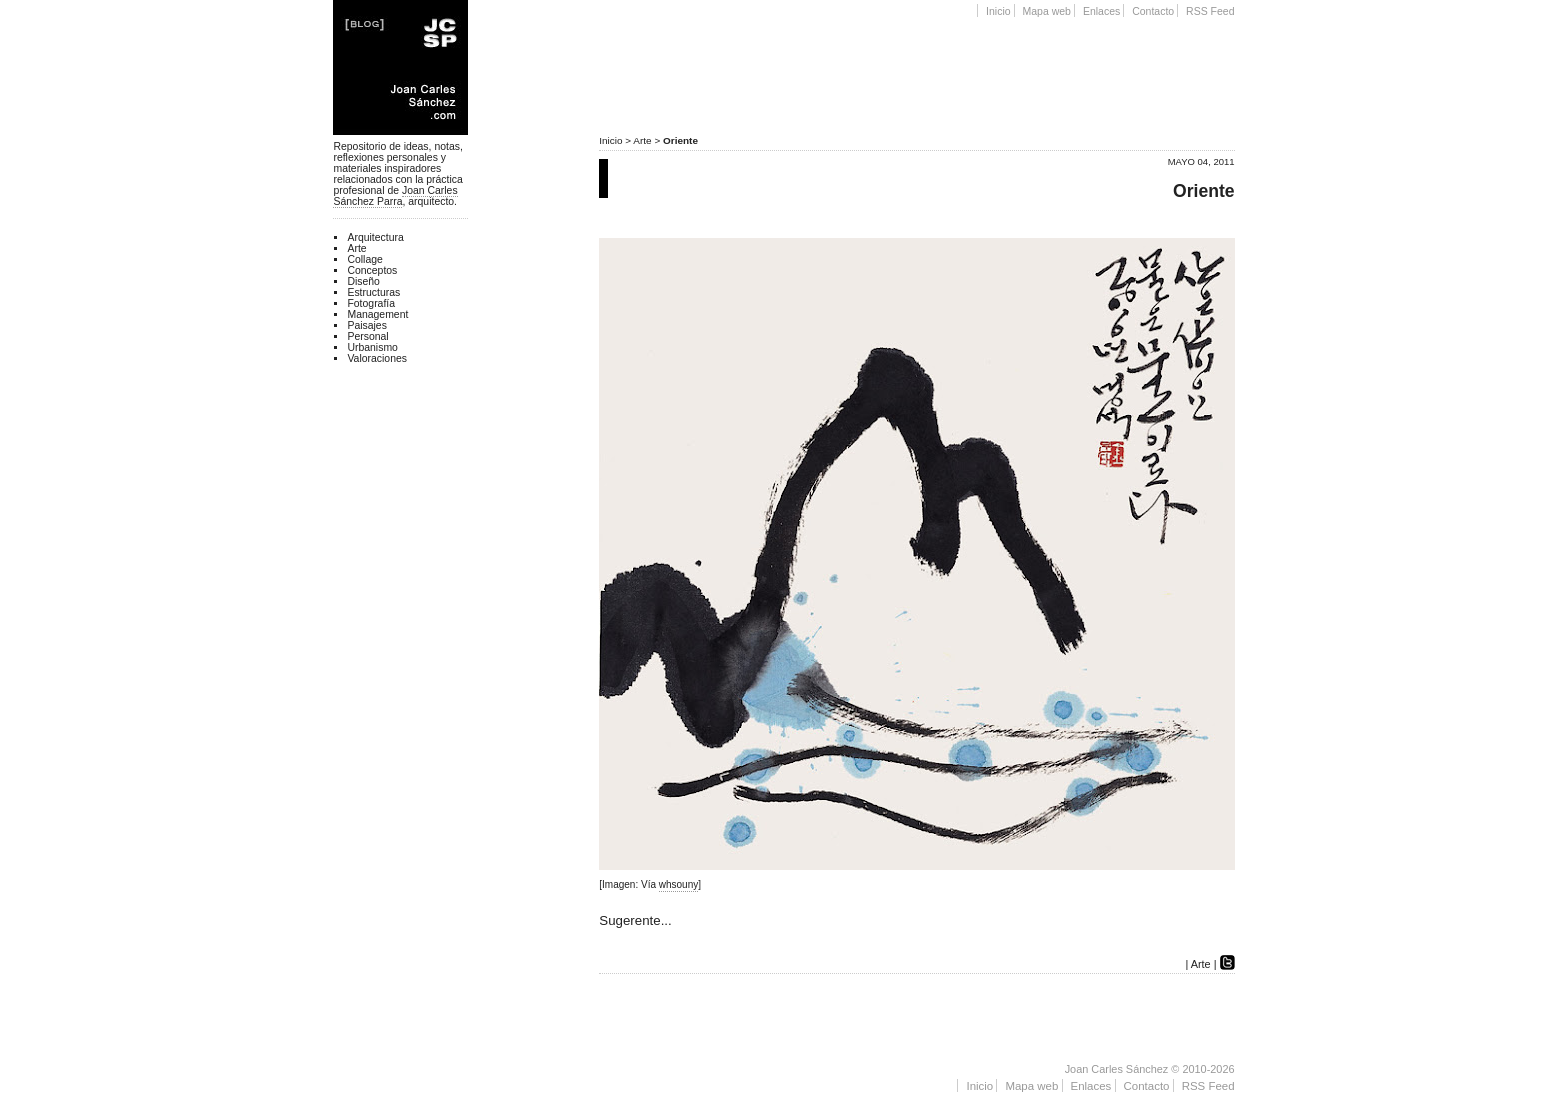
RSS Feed (1210, 11)
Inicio (998, 11)
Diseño (363, 281)
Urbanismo (372, 347)
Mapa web (1047, 11)
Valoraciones (377, 358)
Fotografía (371, 303)
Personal (367, 336)
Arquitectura (375, 237)
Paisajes (366, 325)
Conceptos (372, 270)
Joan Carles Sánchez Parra (395, 196)
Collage (364, 259)
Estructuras (373, 292)
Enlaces (1101, 11)
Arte (642, 140)
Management (377, 314)
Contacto (1153, 11)
